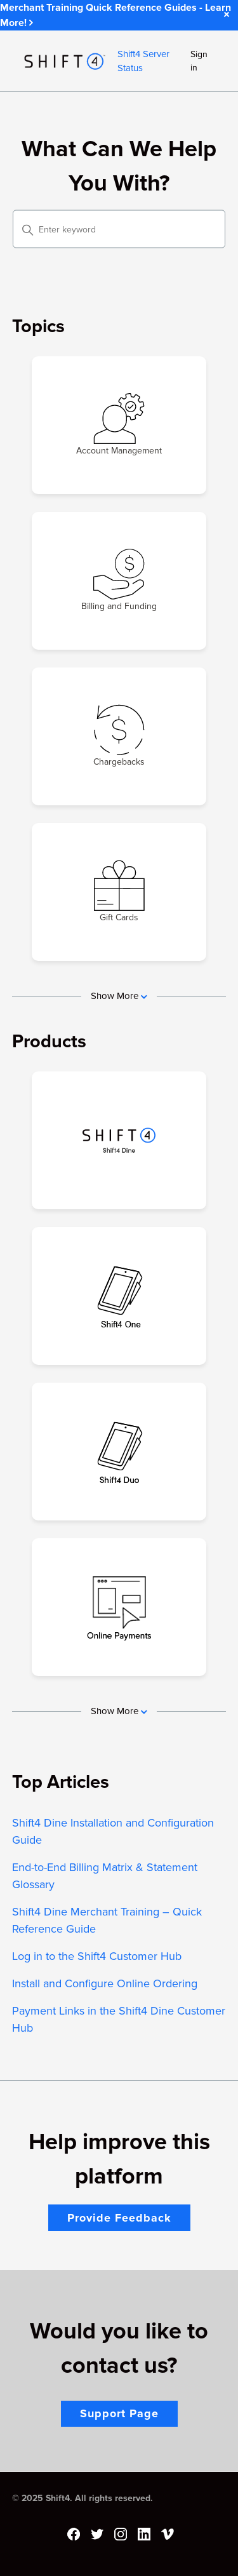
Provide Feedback (119, 2218)
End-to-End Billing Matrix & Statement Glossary (104, 1875)
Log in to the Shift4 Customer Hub (97, 1956)
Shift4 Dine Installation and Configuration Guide (113, 1831)
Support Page (119, 2413)
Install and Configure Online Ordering (104, 1983)
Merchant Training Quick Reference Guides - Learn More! (115, 15)
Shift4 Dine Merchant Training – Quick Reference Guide (107, 1920)
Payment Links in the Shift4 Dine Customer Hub (118, 2019)
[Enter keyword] (119, 229)
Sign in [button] (199, 61)
